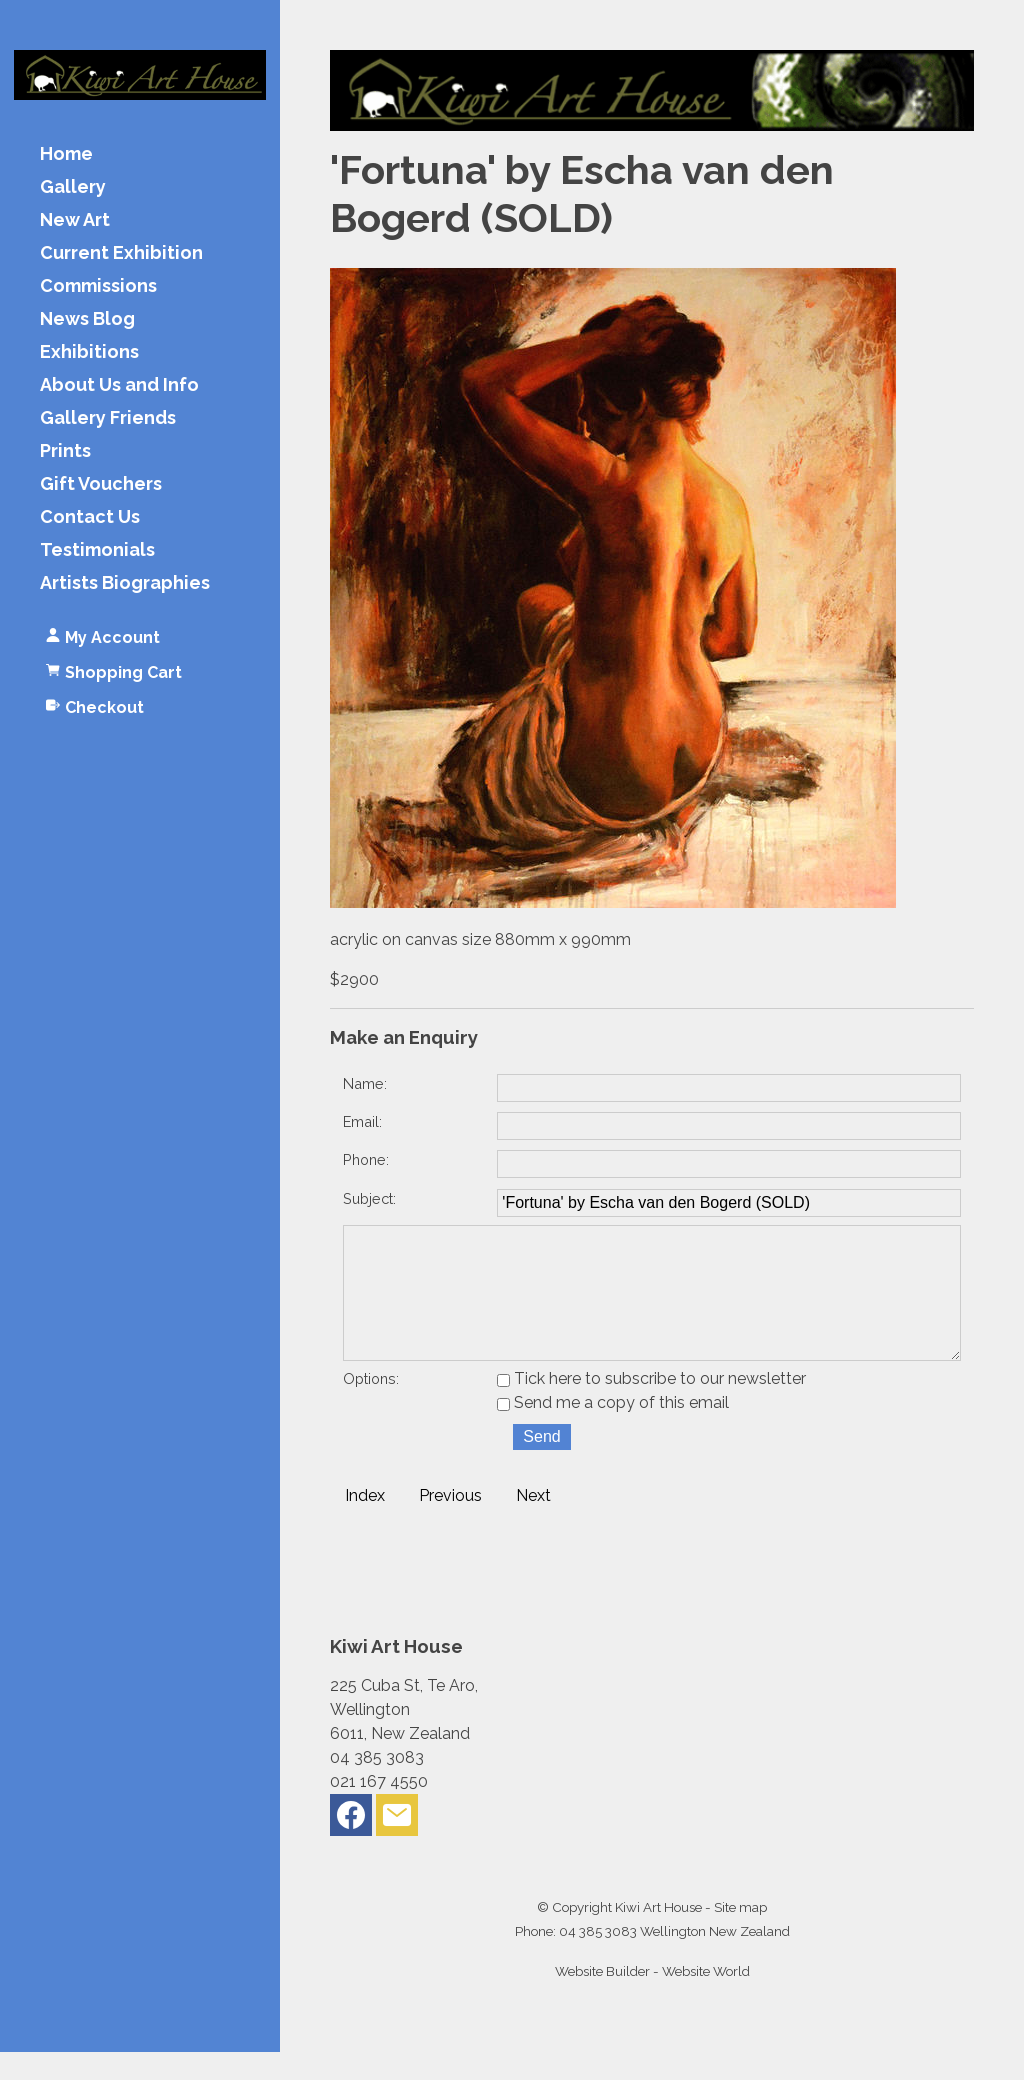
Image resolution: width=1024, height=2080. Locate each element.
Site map (740, 1935)
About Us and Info (119, 385)
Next (533, 1523)
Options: (371, 1406)
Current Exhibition (121, 253)
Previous (450, 1523)
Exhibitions (89, 352)
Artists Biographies (125, 583)
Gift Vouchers (101, 484)
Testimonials (97, 550)
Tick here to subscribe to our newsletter (651, 1406)
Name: (365, 1083)
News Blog (87, 319)
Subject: (369, 1198)
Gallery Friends (108, 418)
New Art (75, 220)
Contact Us (90, 517)
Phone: (366, 1159)
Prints (65, 451)
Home (66, 154)
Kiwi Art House (658, 1935)
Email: (362, 1121)
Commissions (98, 286)
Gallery (73, 187)
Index (365, 1523)
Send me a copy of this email (613, 1430)
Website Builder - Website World (652, 1999)
